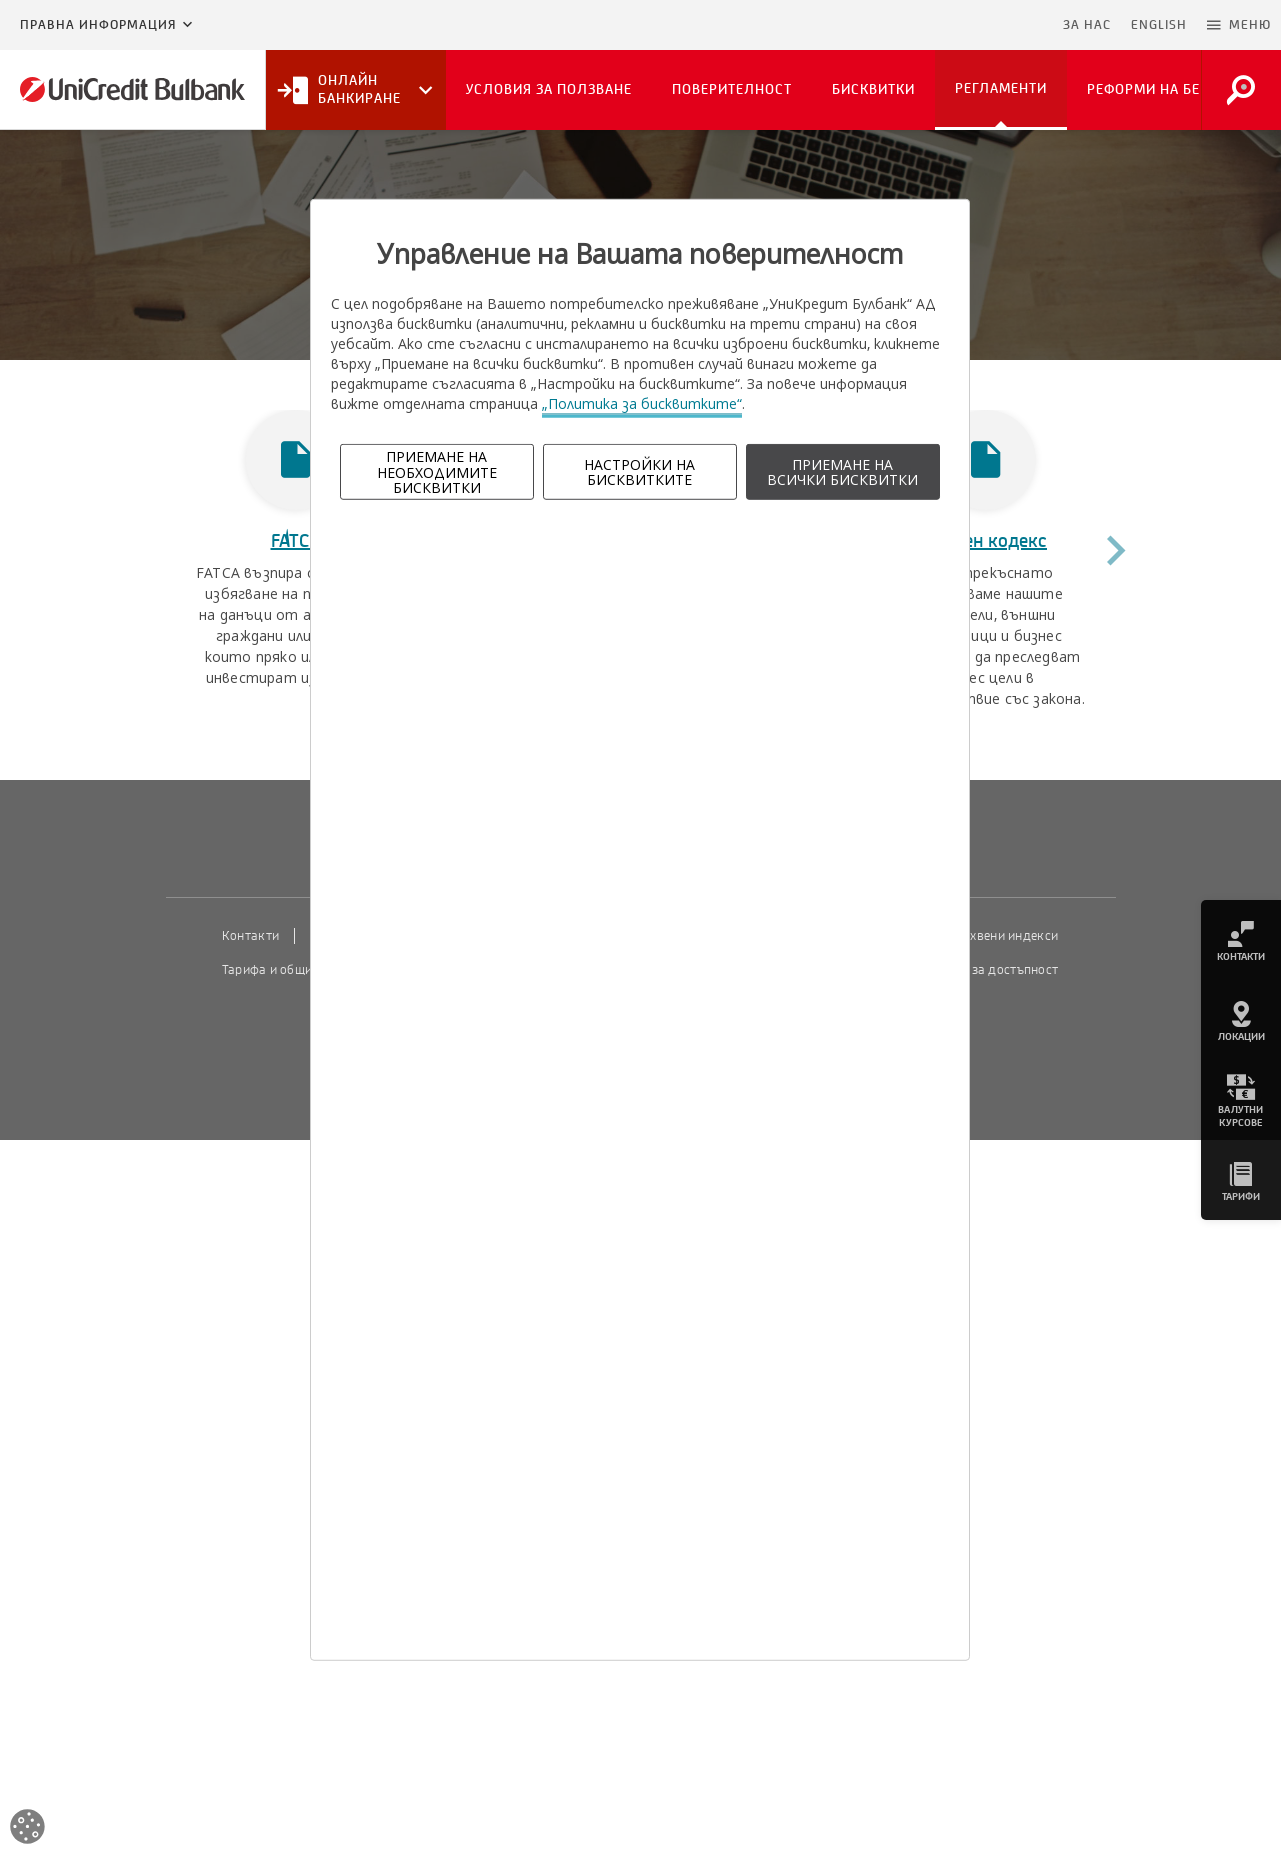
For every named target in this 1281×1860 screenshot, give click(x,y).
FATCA (296, 541)
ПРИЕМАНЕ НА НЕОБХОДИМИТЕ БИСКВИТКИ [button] (437, 472)
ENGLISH (1159, 25)
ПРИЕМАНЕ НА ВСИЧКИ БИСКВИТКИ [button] (842, 472)
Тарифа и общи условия (293, 970)
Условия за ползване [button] (549, 89)
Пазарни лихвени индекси (980, 936)
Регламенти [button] (1001, 88)
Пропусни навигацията (956, 25)
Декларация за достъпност (977, 970)
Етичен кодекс (985, 541)
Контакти (250, 936)
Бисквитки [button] (873, 89)
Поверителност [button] (732, 89)
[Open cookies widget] (27, 1829)
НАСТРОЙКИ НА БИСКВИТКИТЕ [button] (639, 472)
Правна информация (98, 25)
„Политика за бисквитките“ (642, 403)
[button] (1239, 25)
